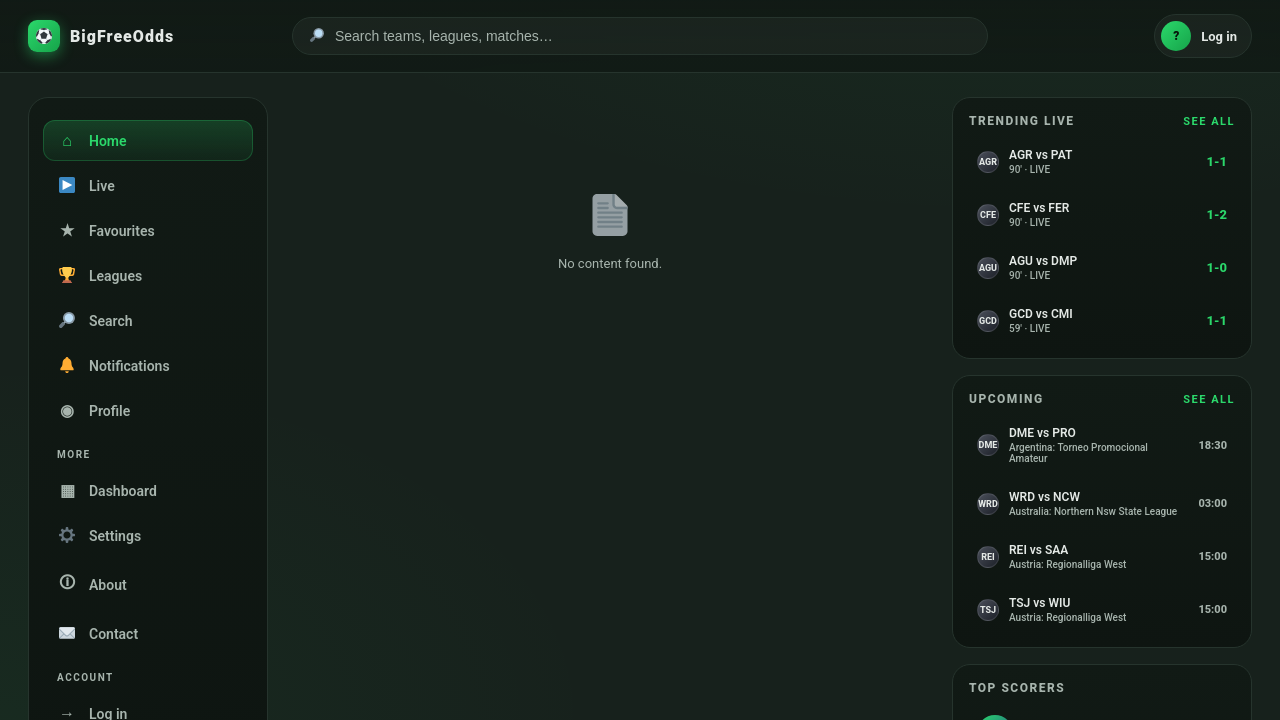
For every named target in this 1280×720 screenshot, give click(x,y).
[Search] (653, 36)
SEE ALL (1209, 121)
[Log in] (1203, 36)
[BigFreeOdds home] (148, 36)
